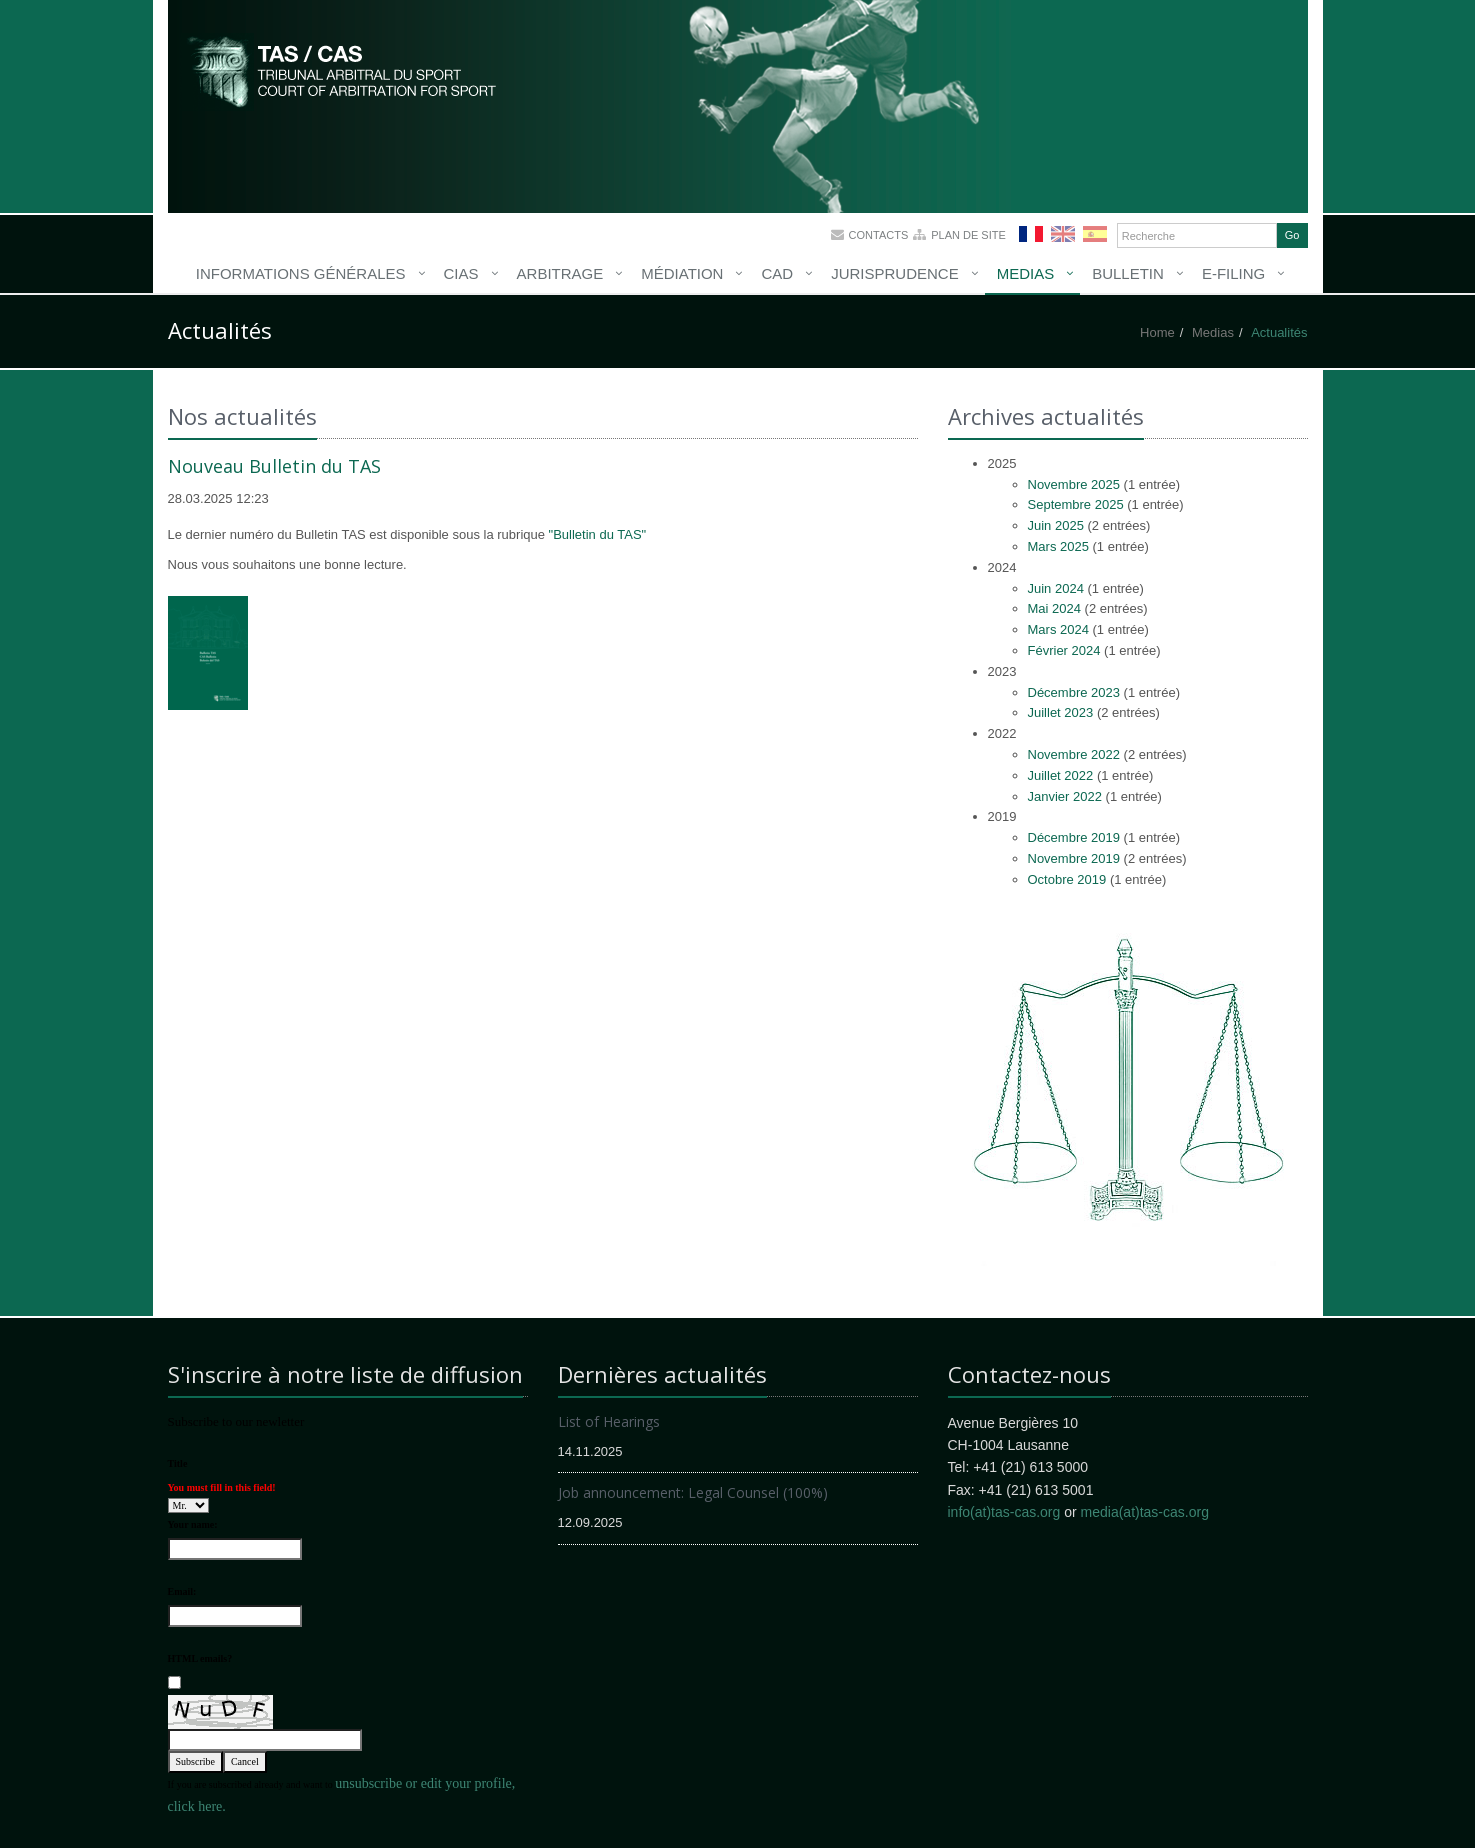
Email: (182, 1591)
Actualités (1279, 332)
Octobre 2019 (1067, 879)
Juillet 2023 (1061, 712)
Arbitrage (560, 273)
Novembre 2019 (1074, 858)
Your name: (193, 1524)
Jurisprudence (895, 273)
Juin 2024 (1056, 588)
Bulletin (1128, 273)
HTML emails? (200, 1658)
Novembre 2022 (1074, 754)
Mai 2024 (1054, 608)
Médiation (682, 273)
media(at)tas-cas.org (1145, 1512)
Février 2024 (1064, 650)
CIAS (461, 273)
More (343, 70)
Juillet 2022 (1061, 775)
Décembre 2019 (1074, 837)
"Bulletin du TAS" (598, 534)
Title (178, 1463)
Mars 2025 (1058, 546)
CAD (777, 273)
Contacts (879, 235)
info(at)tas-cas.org (1004, 1512)
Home (1157, 332)
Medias (1026, 273)
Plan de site (968, 235)
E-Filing (1233, 273)
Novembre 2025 (1074, 484)
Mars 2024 (1058, 629)
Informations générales (301, 273)
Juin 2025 (1056, 525)
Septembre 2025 (1076, 504)
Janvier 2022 (1065, 796)
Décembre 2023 (1074, 692)
